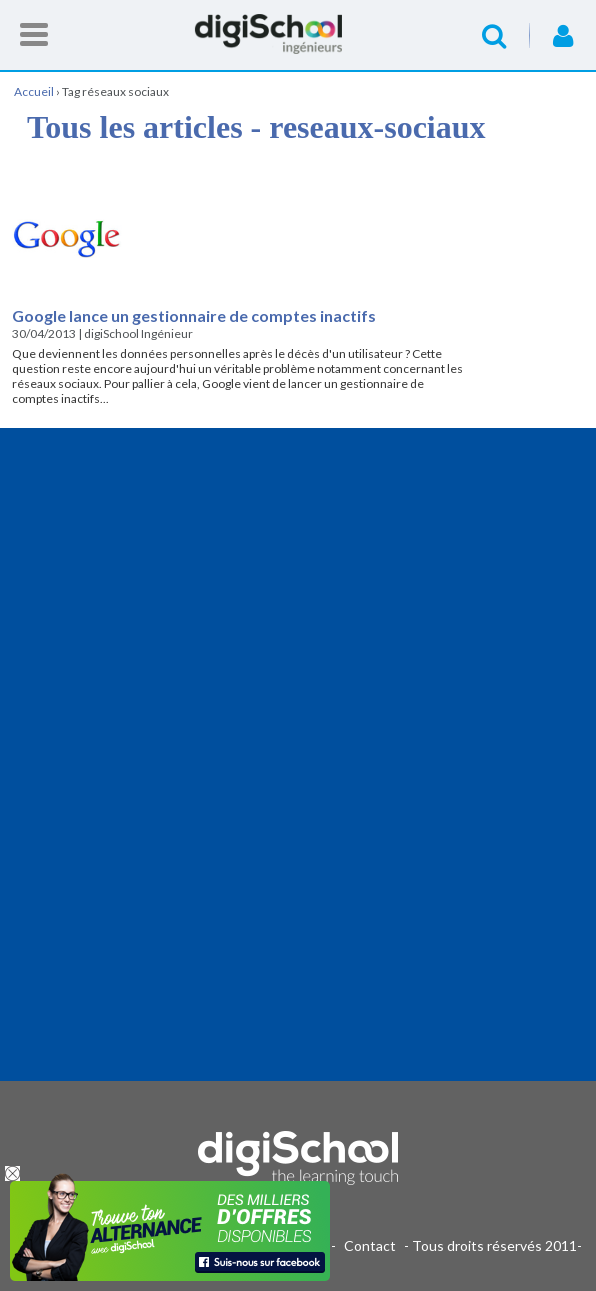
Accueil (298, 34)
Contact (370, 1245)
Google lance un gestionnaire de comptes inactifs (194, 315)
